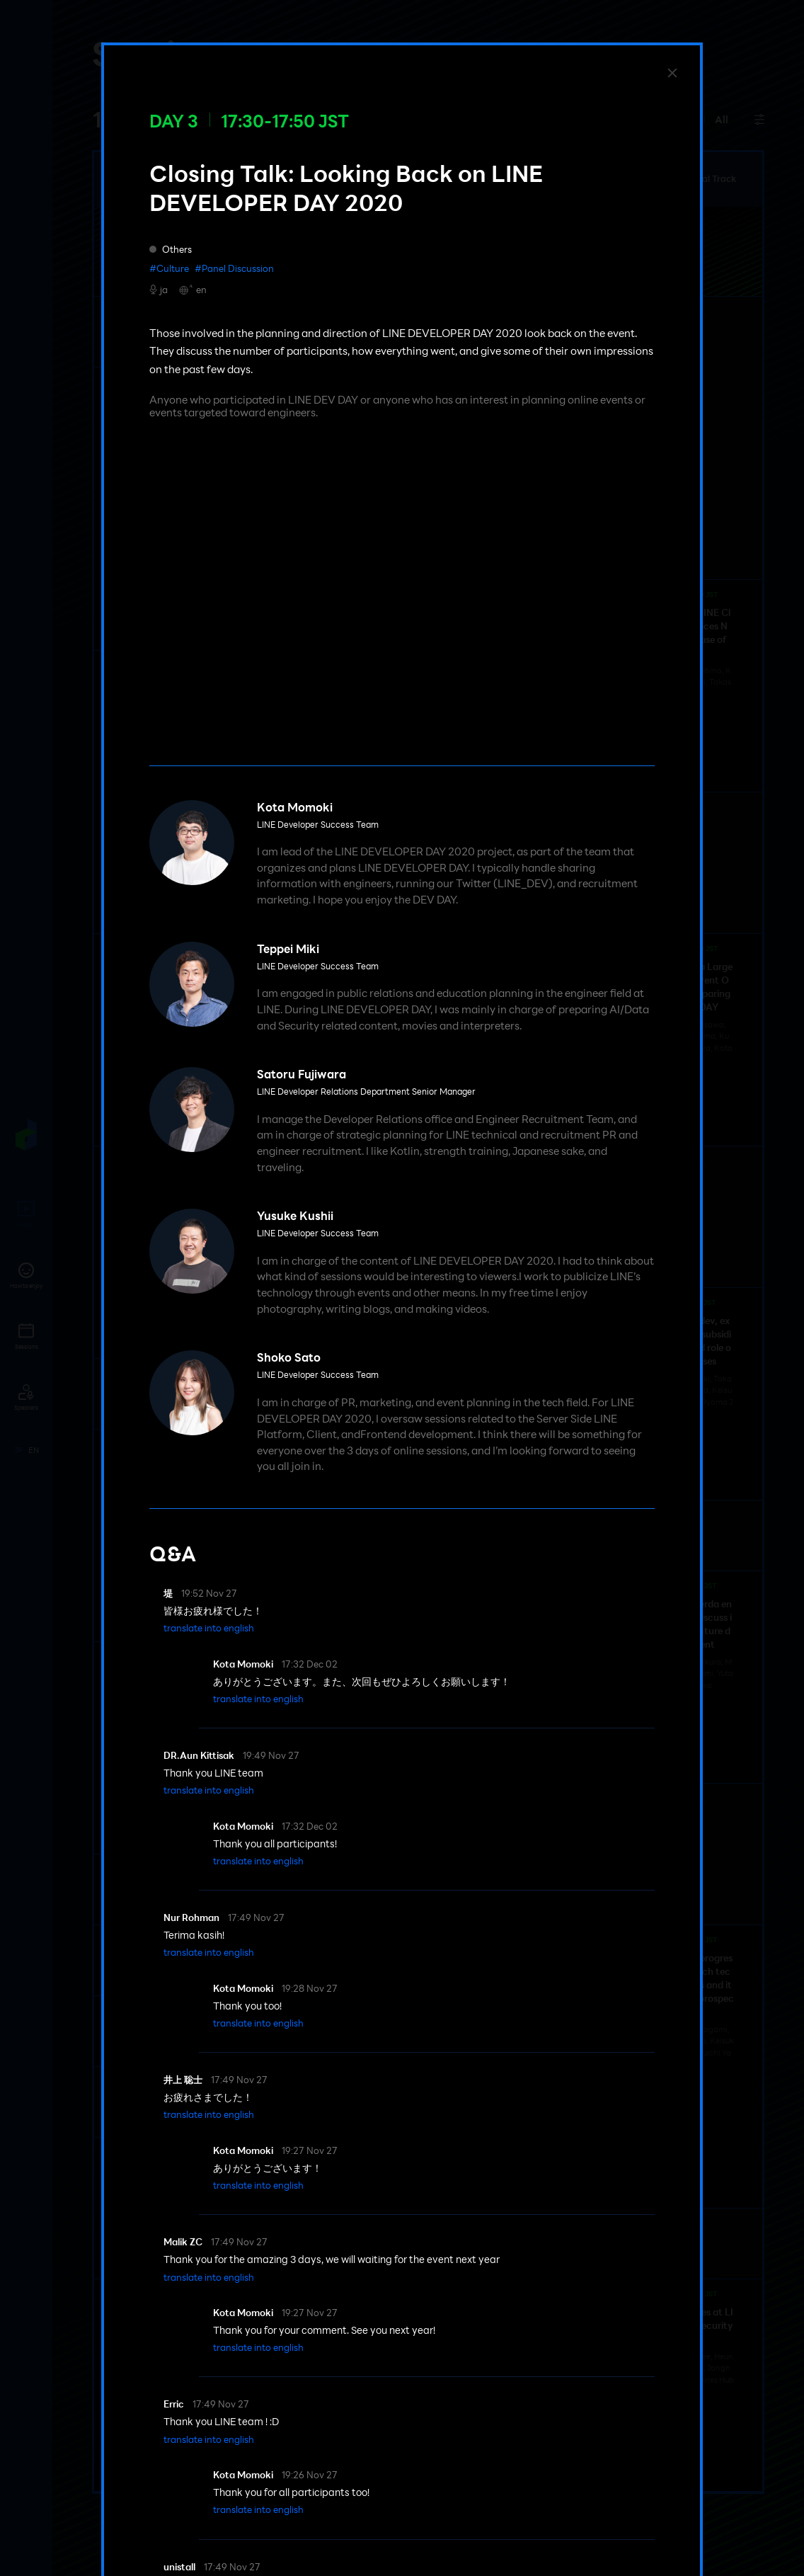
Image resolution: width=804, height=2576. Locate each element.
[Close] (672, 73)
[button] (208, 1628)
